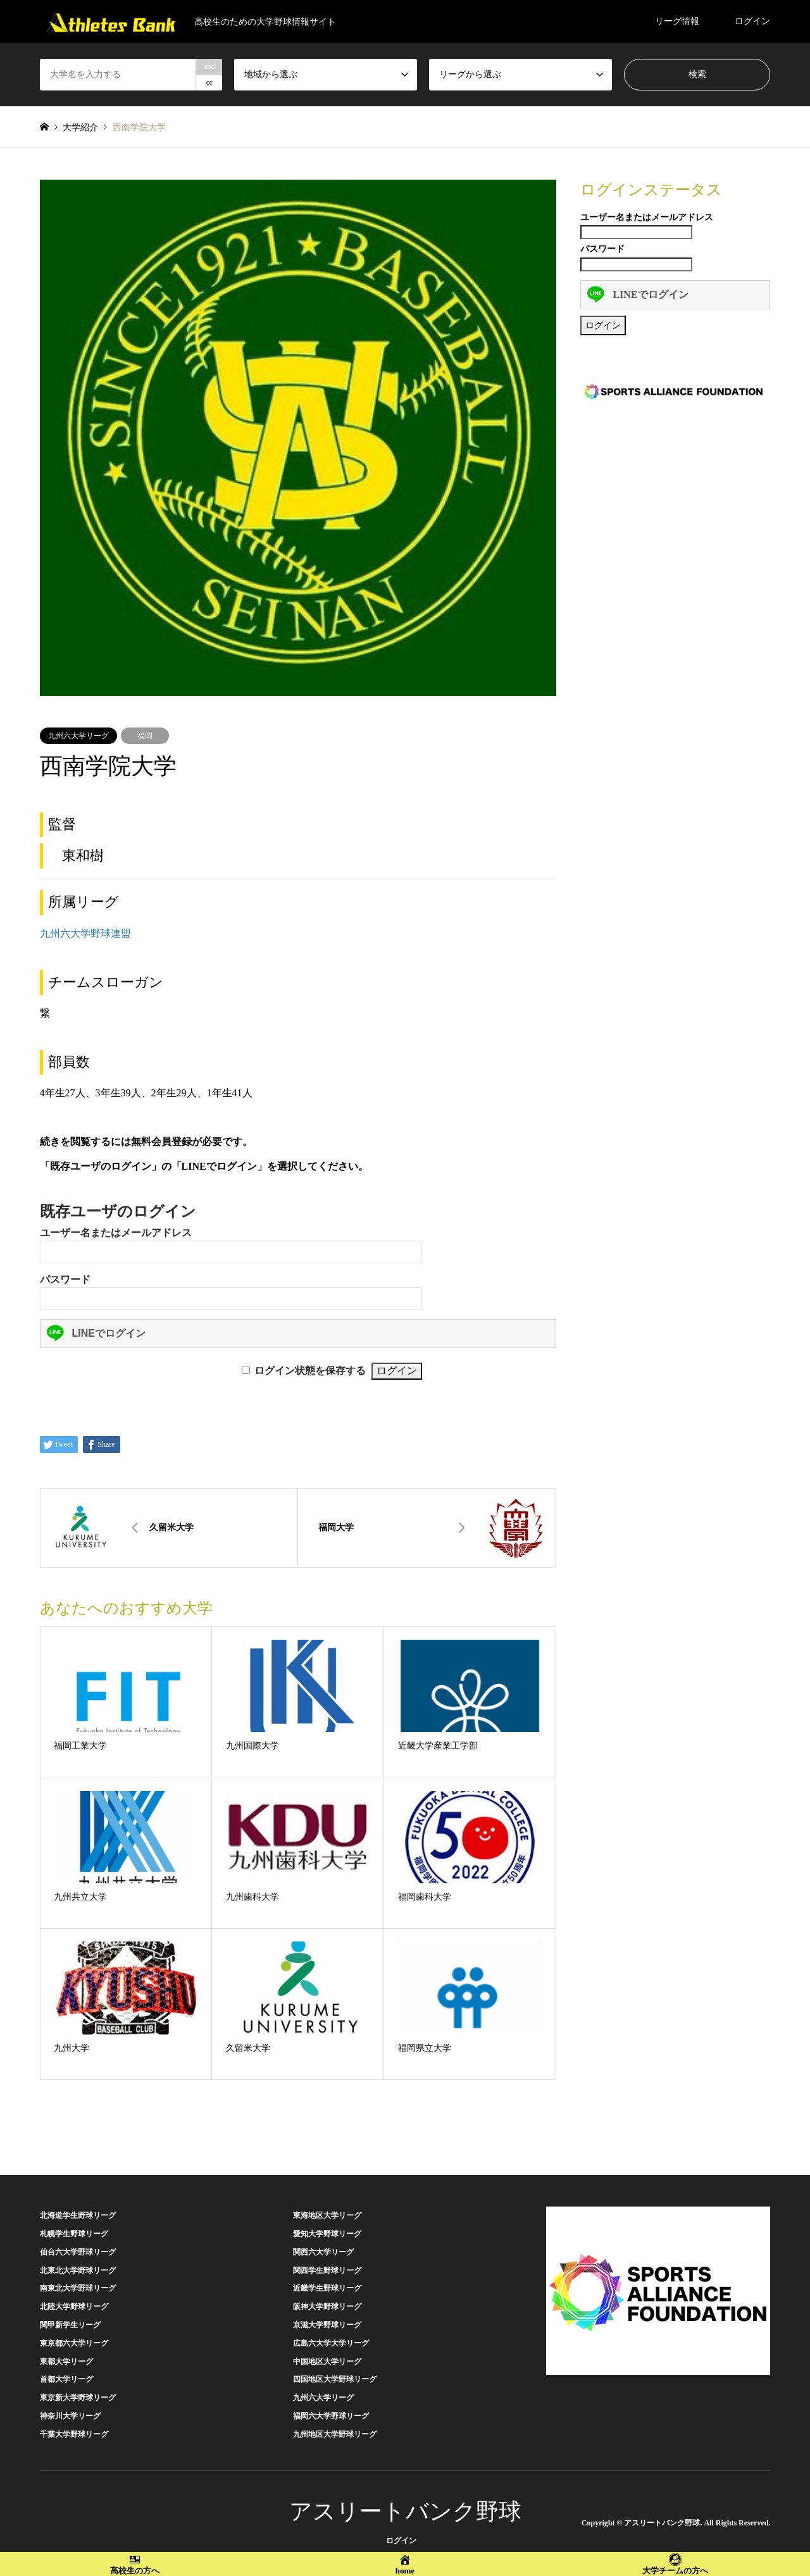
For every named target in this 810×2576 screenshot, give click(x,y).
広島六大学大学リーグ (331, 2343)
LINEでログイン (96, 1332)
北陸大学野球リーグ (74, 2306)
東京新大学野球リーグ (78, 2397)
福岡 (145, 735)
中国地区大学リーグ (327, 2361)
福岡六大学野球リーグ (331, 2416)
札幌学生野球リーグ (74, 2233)
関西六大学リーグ (323, 2252)
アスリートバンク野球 (405, 2511)
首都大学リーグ (66, 2379)
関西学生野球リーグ (327, 2270)
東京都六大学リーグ (74, 2343)
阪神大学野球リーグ (327, 2306)
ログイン (752, 21)
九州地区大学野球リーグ (335, 2434)
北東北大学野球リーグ (78, 2270)
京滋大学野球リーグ (327, 2324)
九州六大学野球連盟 (85, 933)
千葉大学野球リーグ (74, 2434)
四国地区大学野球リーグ (335, 2379)
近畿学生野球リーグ (327, 2288)
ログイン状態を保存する (310, 1370)
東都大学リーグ (66, 2361)
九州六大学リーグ (78, 735)
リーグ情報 (677, 21)
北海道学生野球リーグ (78, 2215)
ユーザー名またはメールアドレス (116, 1232)
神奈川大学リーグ (70, 2416)
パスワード (65, 1279)
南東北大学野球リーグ (78, 2288)
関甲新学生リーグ (70, 2324)
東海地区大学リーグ (327, 2215)
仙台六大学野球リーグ (78, 2252)
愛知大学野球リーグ (327, 2233)
